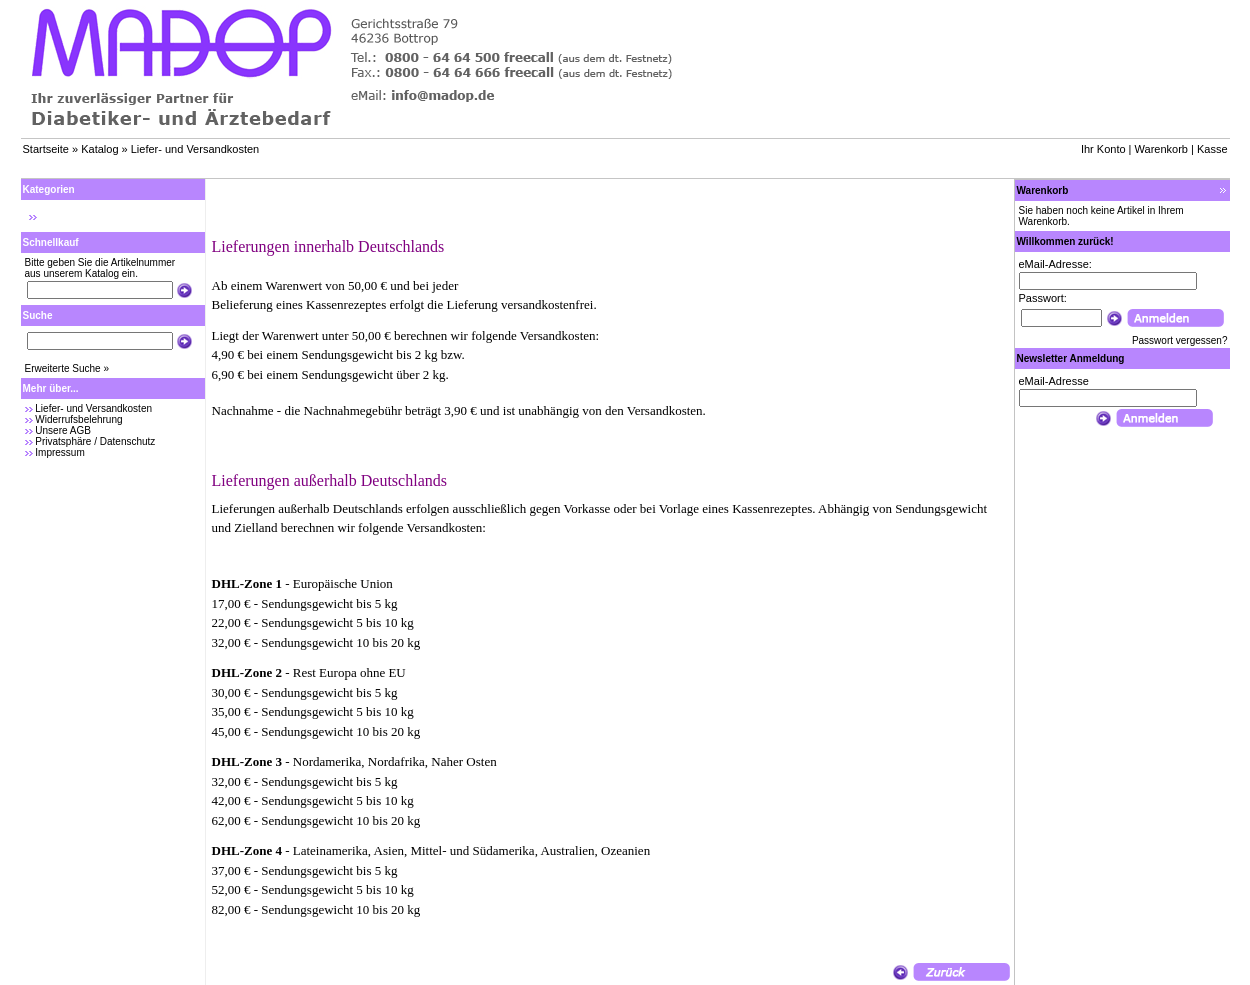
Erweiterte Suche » (67, 368)
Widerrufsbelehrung (78, 419)
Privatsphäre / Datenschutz (95, 441)
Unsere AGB (63, 430)
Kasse (1212, 149)
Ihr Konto (1103, 149)
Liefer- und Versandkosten (195, 149)
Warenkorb (1161, 149)
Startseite (46, 149)
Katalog (99, 149)
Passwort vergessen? (1180, 340)
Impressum (59, 452)
